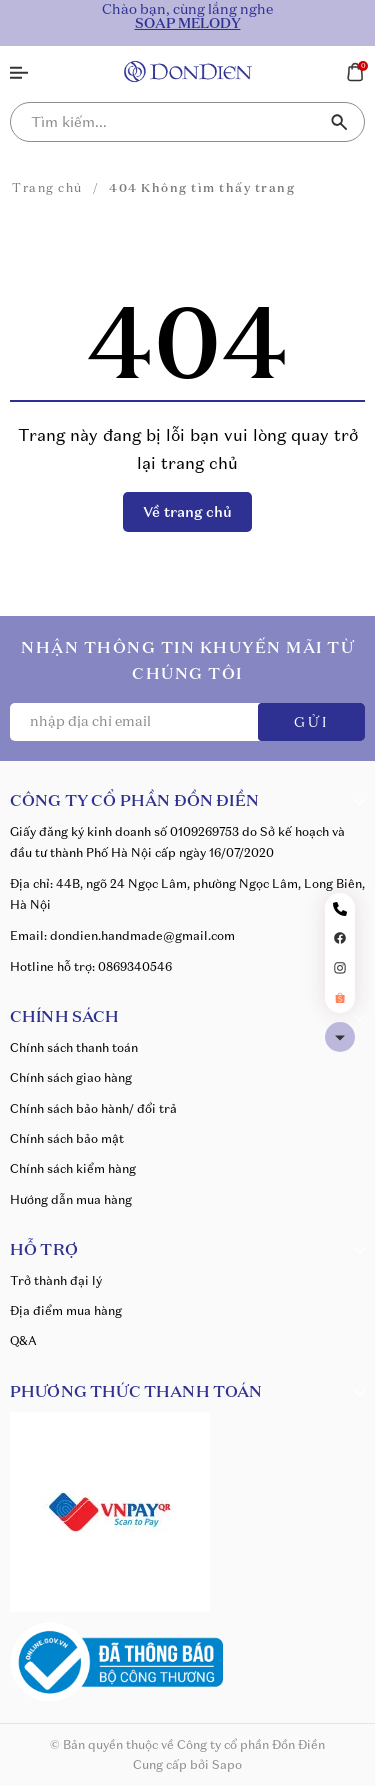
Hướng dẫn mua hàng (71, 1199)
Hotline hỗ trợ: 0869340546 (91, 966)
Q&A (23, 1340)
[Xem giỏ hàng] (355, 70)
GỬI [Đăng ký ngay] (311, 723)
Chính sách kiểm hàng (73, 1168)
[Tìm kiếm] (340, 122)
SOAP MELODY (188, 24)
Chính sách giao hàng (71, 1077)
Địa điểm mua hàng (66, 1310)
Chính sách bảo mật (67, 1138)
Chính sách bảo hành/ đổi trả (93, 1108)
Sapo (227, 1764)
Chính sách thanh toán (74, 1047)
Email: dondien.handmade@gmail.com (122, 935)
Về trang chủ (187, 512)
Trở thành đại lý (56, 1280)
